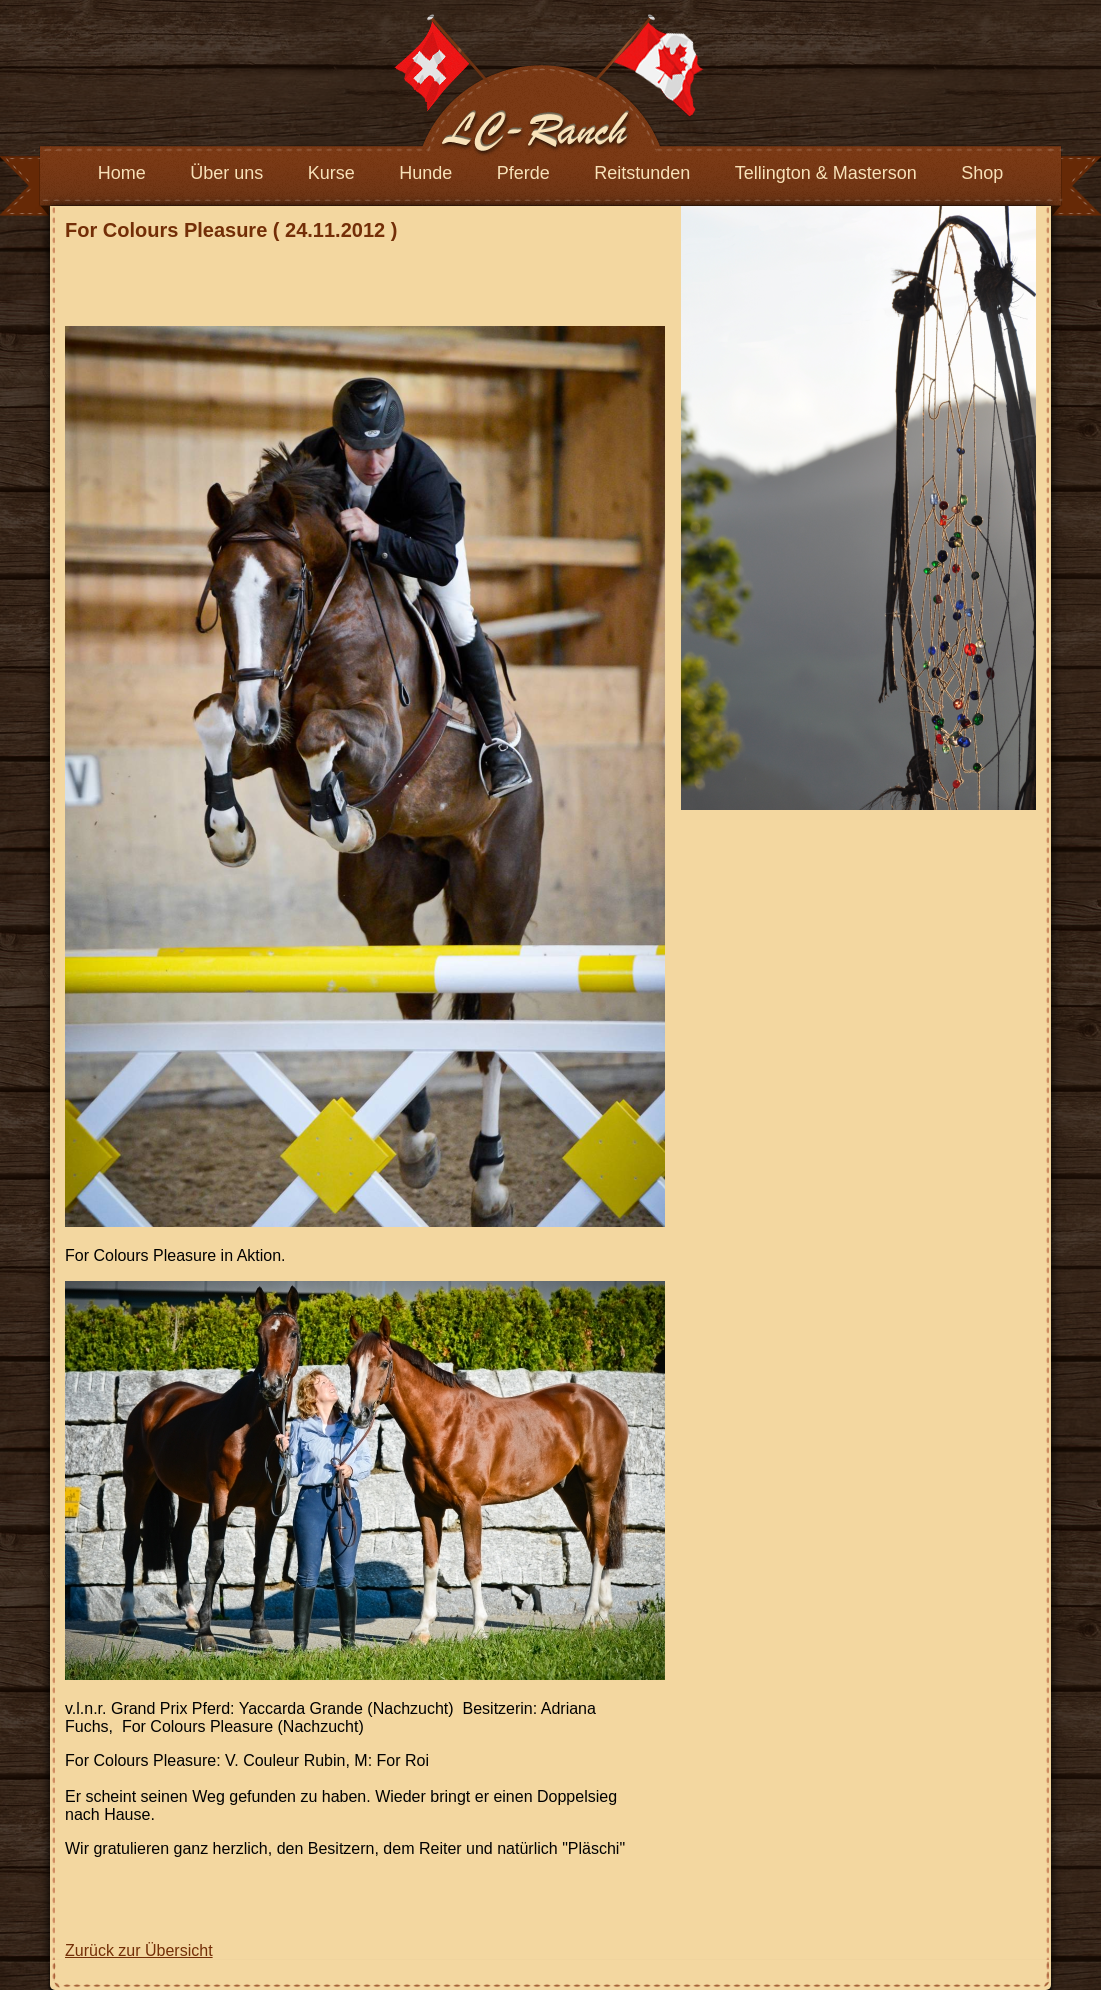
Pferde (523, 173)
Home (122, 173)
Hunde (425, 173)
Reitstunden (642, 173)
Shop (982, 173)
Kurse (331, 173)
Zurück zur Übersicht (139, 1950)
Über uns (226, 173)
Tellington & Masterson (826, 173)
